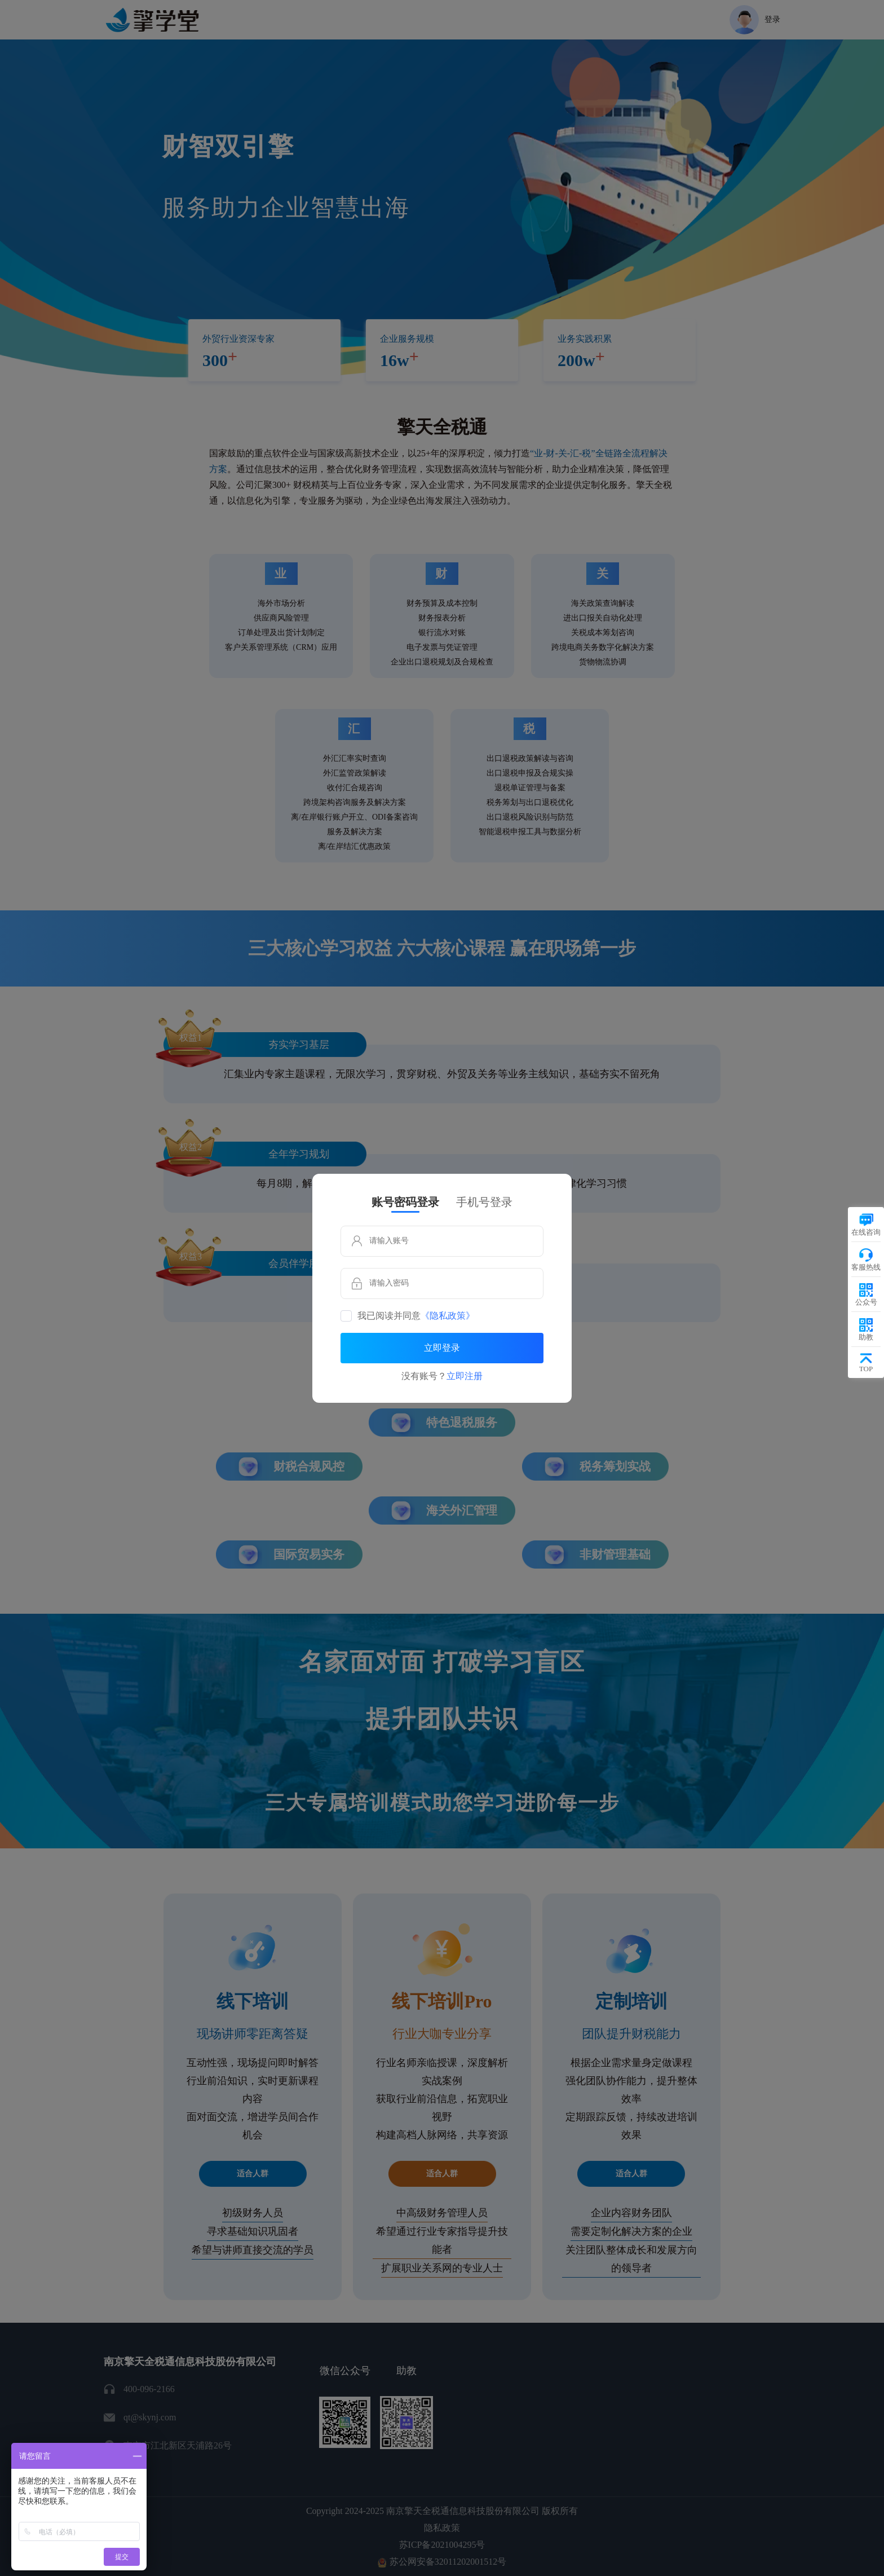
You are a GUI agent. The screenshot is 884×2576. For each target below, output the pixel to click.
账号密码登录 (405, 1202)
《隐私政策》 (448, 1316)
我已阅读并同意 (416, 1316)
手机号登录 (484, 1202)
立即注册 (465, 1376)
